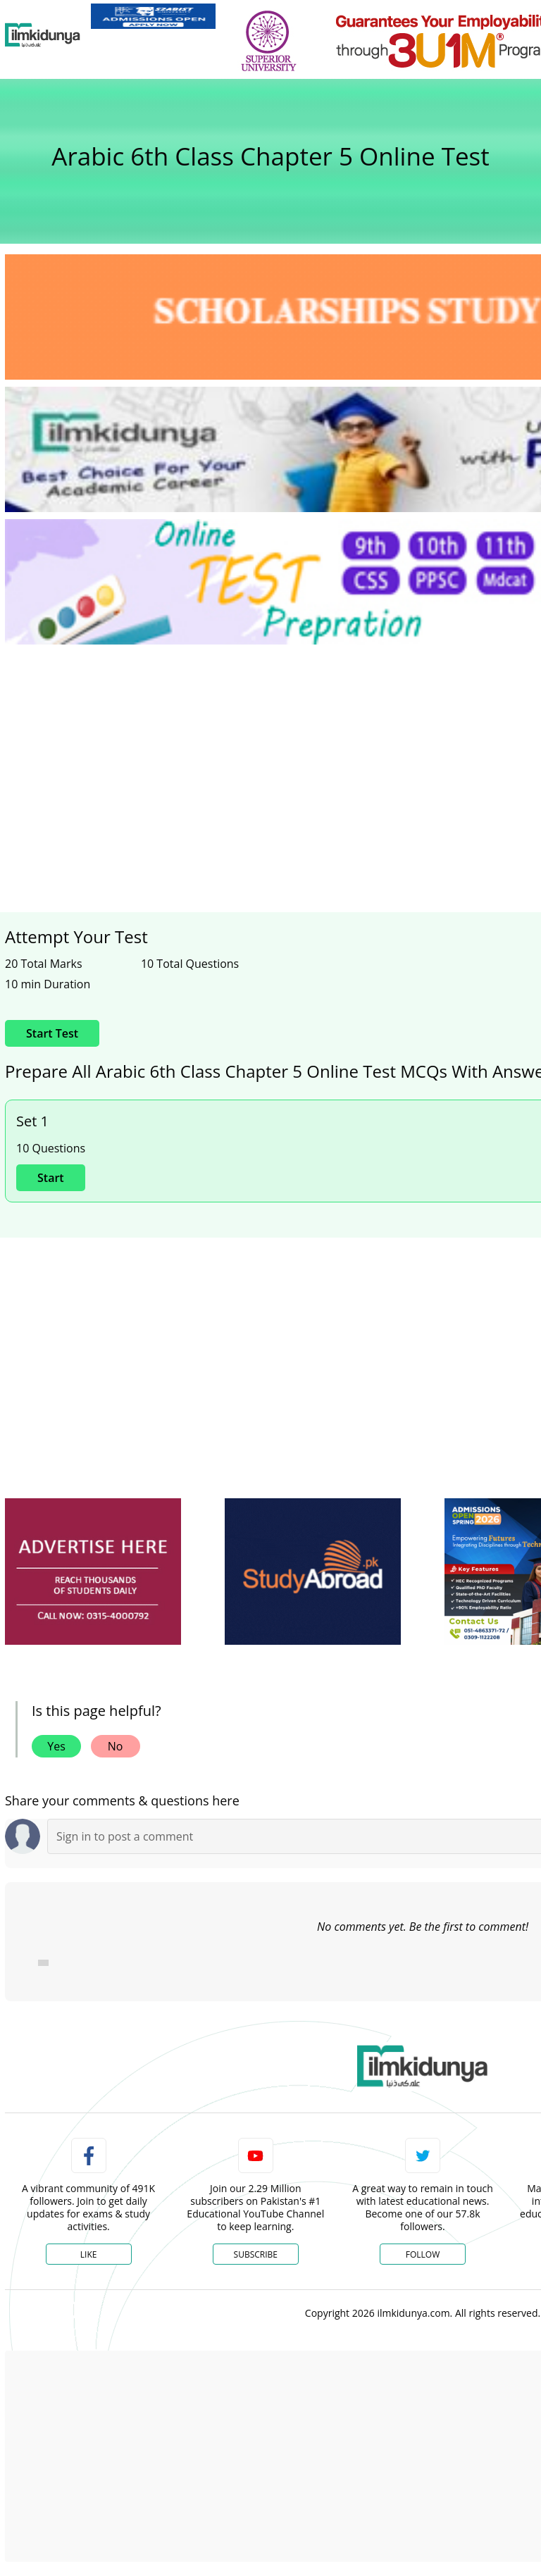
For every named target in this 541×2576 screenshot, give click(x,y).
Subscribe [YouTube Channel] (256, 2254)
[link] (153, 16)
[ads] (93, 1571)
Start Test (52, 1033)
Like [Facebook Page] (88, 2254)
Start (50, 1178)
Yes (56, 1746)
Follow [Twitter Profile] (423, 2254)
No (115, 1746)
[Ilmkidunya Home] (42, 35)
